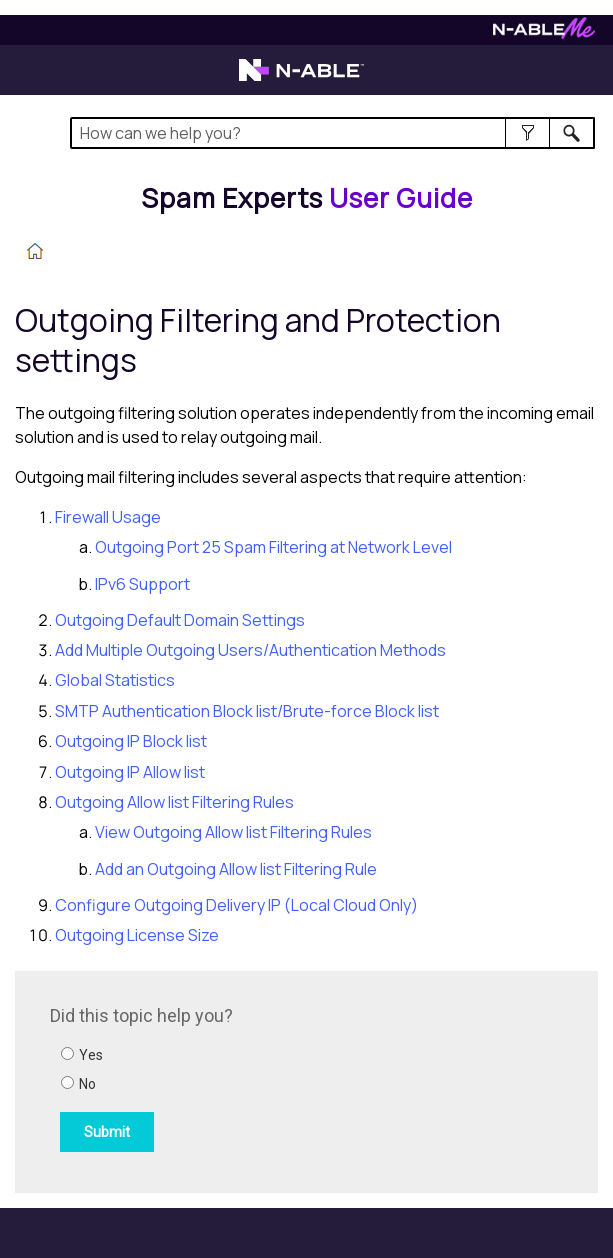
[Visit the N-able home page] (301, 79)
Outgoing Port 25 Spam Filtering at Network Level (273, 547)
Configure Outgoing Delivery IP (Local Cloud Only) (236, 905)
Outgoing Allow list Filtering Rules (174, 802)
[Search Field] (332, 133)
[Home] (307, 198)
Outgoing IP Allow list (130, 772)
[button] (527, 133)
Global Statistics (115, 680)
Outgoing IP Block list (131, 741)
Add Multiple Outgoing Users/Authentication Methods (250, 650)
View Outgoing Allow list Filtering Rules (233, 832)
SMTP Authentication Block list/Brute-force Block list (247, 711)
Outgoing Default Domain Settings (180, 620)
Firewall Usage (108, 517)
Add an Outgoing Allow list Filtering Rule (236, 869)
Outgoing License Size (137, 935)
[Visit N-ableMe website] (544, 33)
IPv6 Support (142, 584)
